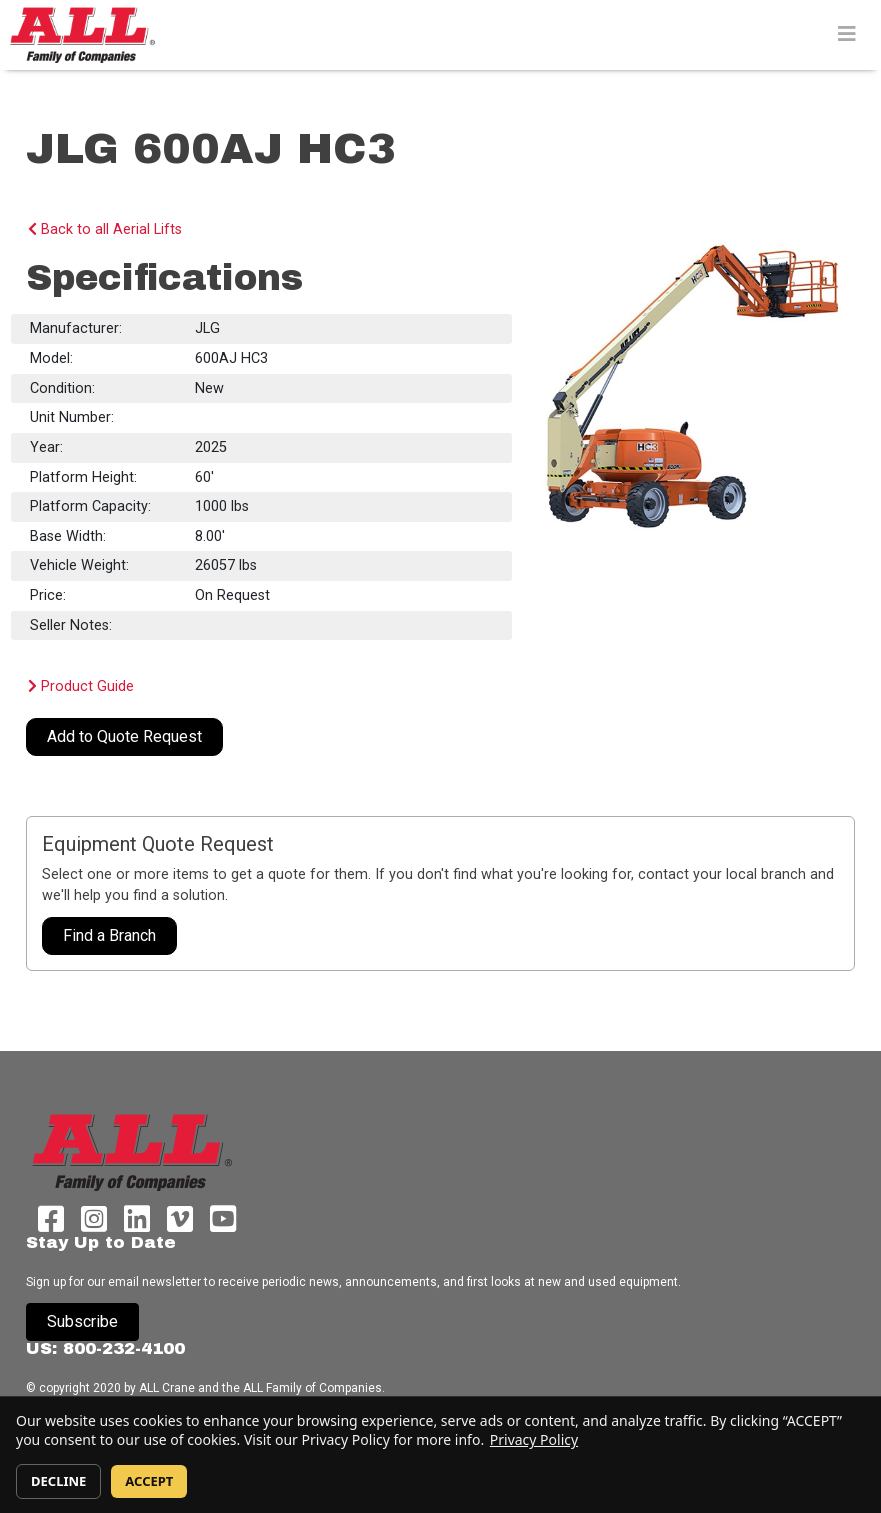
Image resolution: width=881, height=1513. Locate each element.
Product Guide (81, 686)
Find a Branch (109, 935)
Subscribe (82, 1321)
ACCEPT (149, 1481)
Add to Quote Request (124, 736)
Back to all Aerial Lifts (105, 229)
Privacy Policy (534, 1439)
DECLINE (58, 1481)
